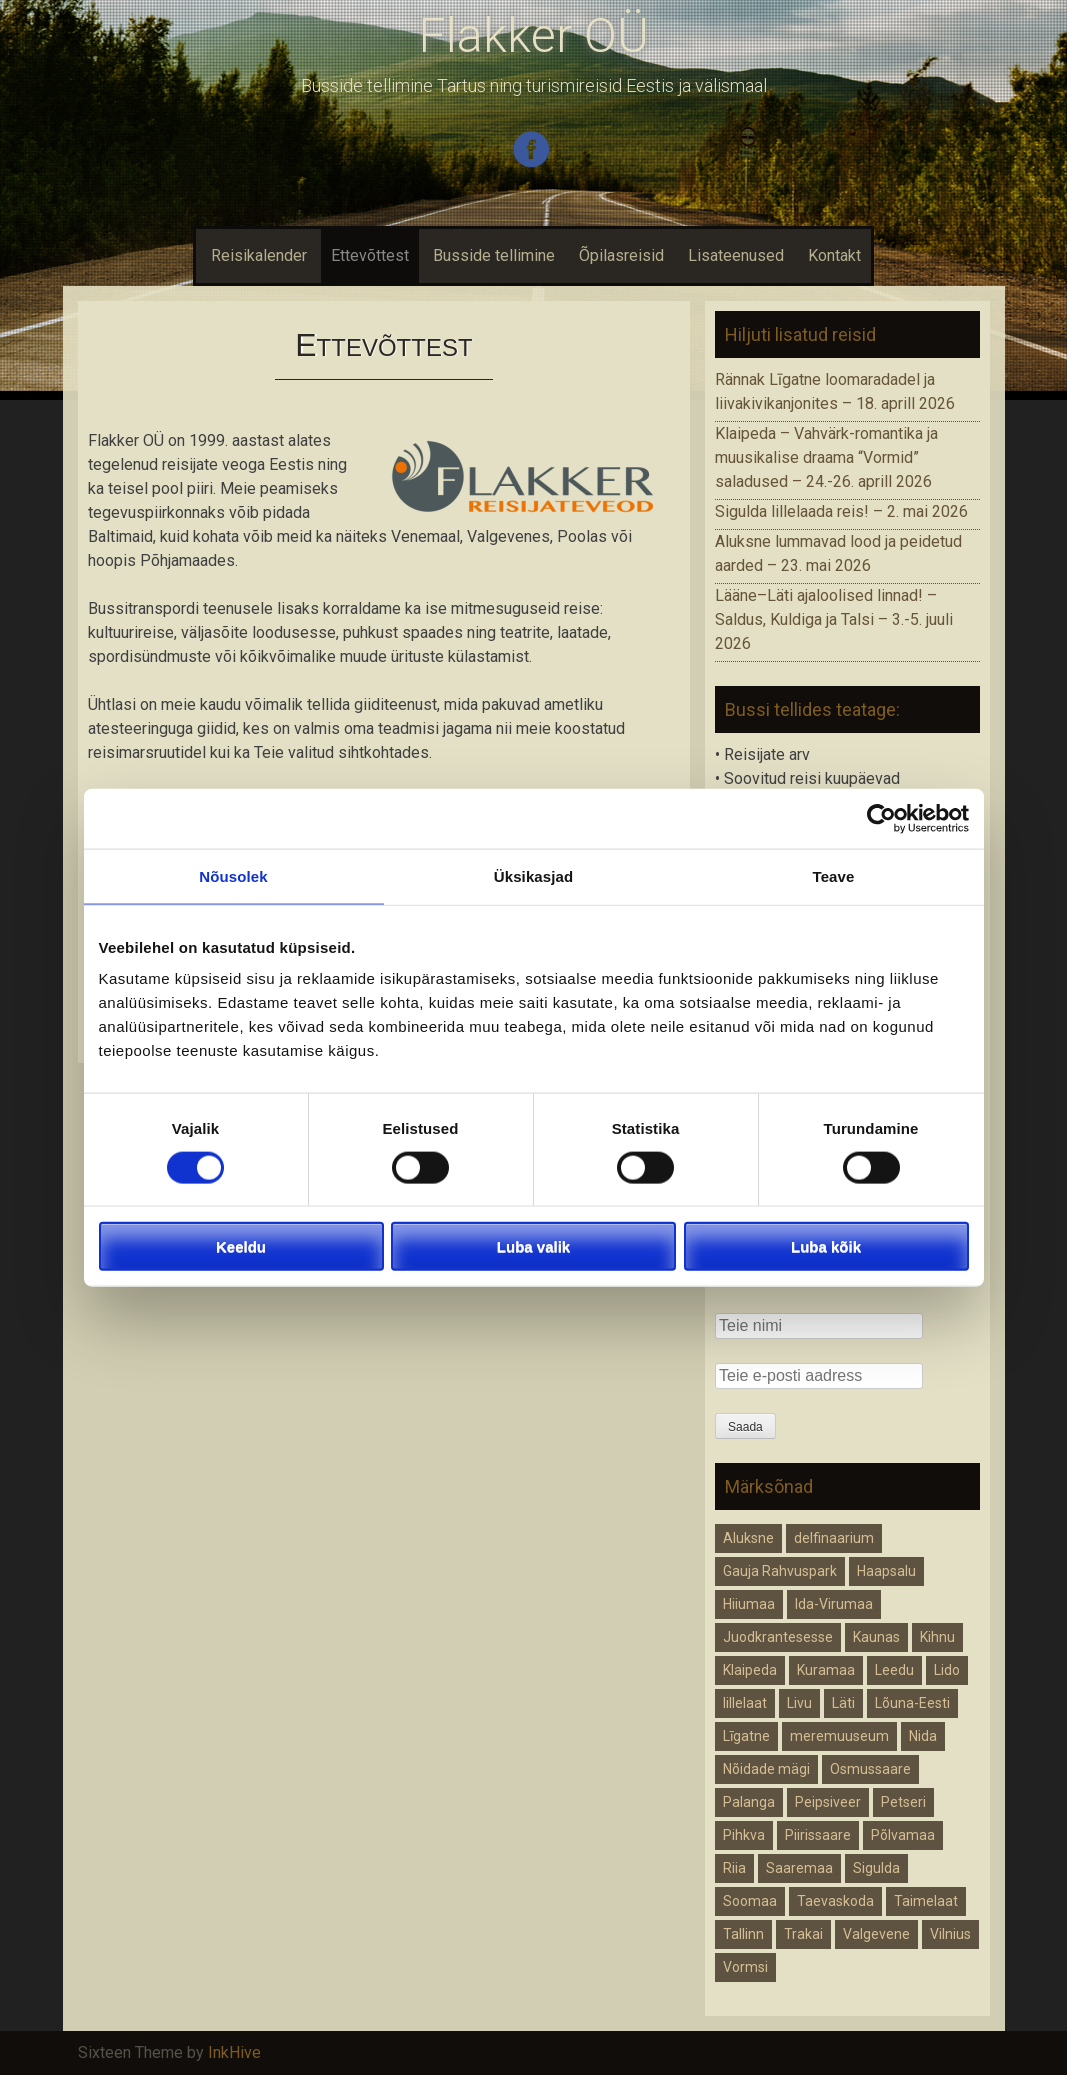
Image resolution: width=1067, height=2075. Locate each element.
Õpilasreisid (621, 255)
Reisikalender (256, 255)
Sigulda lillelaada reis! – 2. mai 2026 (841, 511)
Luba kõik (826, 1246)
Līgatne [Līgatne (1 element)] (746, 1736)
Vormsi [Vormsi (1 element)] (745, 1967)
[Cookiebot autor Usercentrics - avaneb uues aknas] (881, 818)
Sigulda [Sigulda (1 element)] (876, 1868)
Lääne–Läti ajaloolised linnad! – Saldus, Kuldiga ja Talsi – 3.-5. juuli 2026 (834, 619)
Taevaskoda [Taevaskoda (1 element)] (835, 1901)
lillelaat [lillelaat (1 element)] (745, 1703)
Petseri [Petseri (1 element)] (903, 1802)
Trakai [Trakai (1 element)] (803, 1934)
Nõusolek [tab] (233, 875)
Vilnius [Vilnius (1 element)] (950, 1934)
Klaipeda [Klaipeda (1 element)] (750, 1670)
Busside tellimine (494, 255)
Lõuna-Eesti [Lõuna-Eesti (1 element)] (912, 1703)
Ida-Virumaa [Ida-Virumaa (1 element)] (834, 1604)
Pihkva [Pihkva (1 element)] (744, 1835)
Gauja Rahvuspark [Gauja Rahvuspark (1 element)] (780, 1571)
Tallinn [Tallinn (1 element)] (743, 1934)
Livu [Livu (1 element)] (799, 1703)
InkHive (234, 2052)
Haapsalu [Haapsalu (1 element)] (886, 1571)
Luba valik (533, 1246)
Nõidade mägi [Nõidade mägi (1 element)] (766, 1769)
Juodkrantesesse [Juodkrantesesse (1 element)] (778, 1637)
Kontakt (834, 255)
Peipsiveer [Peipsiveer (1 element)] (828, 1802)
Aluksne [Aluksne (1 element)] (748, 1538)
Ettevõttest (370, 255)
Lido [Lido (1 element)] (947, 1670)
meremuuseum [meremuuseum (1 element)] (839, 1736)
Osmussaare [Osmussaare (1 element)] (870, 1769)
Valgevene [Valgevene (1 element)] (876, 1934)
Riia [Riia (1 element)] (734, 1868)
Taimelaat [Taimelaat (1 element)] (926, 1901)
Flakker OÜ (534, 35)
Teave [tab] (834, 875)
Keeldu (241, 1246)
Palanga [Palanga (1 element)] (749, 1802)
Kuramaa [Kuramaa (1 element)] (826, 1670)
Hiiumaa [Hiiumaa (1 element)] (749, 1604)
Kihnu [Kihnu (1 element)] (937, 1637)
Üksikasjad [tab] (533, 875)
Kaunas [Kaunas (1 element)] (876, 1637)
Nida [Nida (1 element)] (923, 1736)
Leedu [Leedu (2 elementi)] (894, 1670)
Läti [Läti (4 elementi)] (843, 1703)
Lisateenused (736, 255)
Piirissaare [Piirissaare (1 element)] (818, 1835)
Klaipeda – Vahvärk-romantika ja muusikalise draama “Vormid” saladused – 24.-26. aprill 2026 (826, 457)
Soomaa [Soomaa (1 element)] (750, 1901)
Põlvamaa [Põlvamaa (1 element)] (903, 1835)
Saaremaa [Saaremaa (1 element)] (799, 1868)
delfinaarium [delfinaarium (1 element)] (834, 1538)
